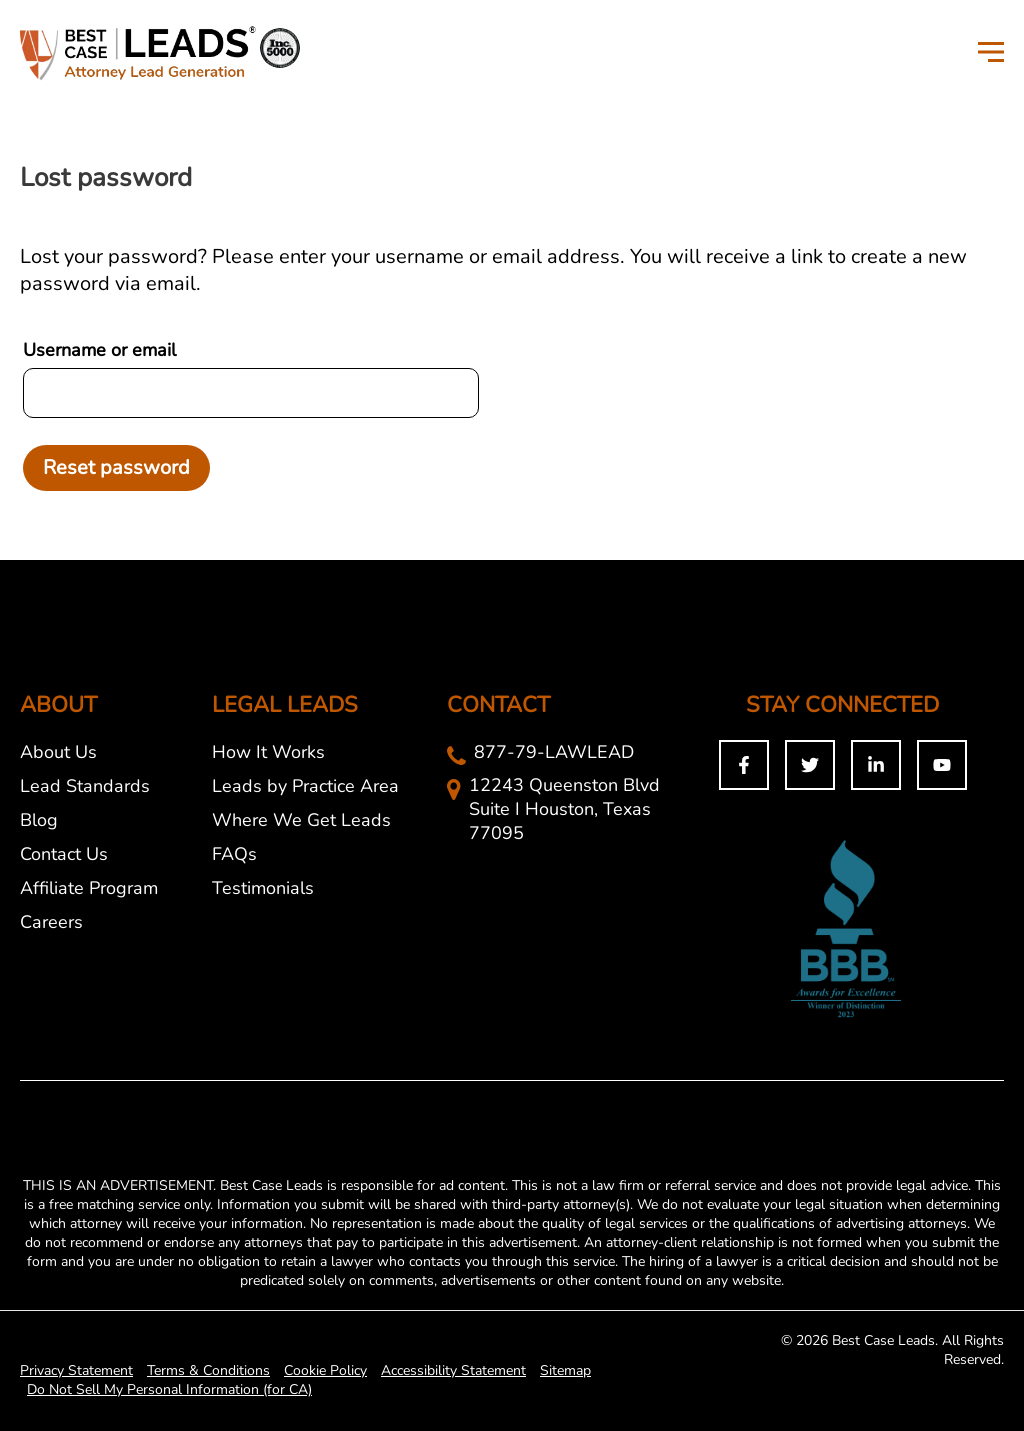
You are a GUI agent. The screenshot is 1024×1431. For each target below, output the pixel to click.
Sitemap (565, 1370)
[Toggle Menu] (991, 51)
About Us (58, 752)
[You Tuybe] (942, 765)
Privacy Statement (76, 1370)
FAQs (234, 854)
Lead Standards (85, 786)
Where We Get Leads (301, 820)
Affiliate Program (89, 888)
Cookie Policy (325, 1370)
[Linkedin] (876, 765)
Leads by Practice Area (305, 786)
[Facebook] (744, 765)
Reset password (116, 467)
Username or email (99, 350)
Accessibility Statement (453, 1370)
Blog (39, 820)
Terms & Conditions (208, 1370)
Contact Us (64, 854)
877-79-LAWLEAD (554, 752)
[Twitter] (810, 765)
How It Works (268, 752)
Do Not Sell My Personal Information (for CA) (169, 1389)
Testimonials (263, 888)
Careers (51, 922)
